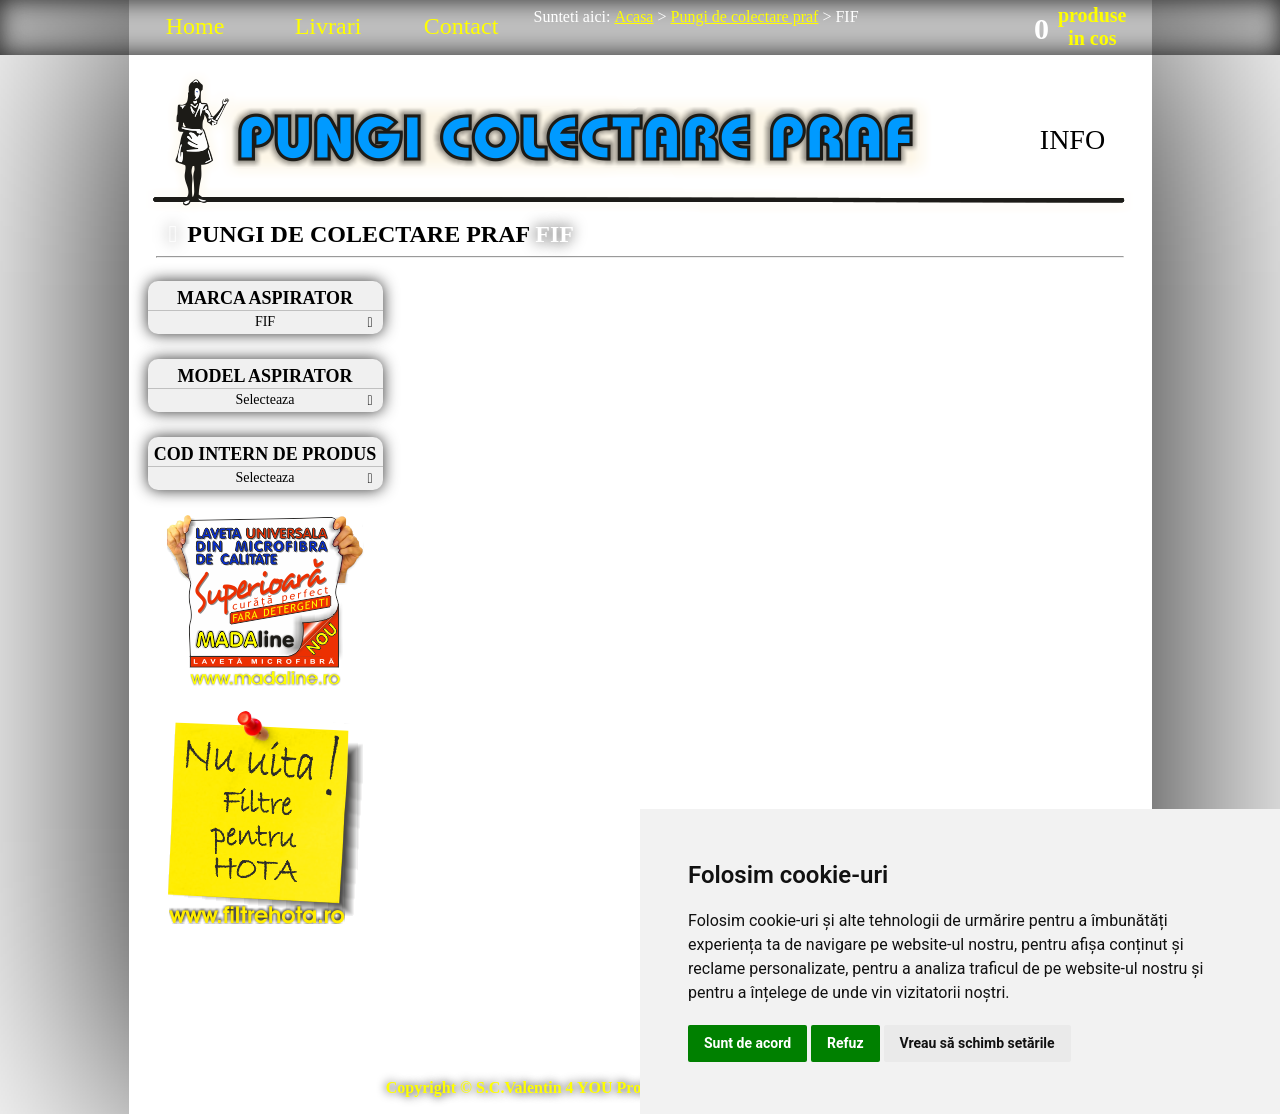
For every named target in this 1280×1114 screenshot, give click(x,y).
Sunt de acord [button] (747, 1043)
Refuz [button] (845, 1043)
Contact (461, 26)
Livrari (328, 26)
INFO (1072, 139)
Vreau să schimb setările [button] (977, 1043)
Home (195, 26)
